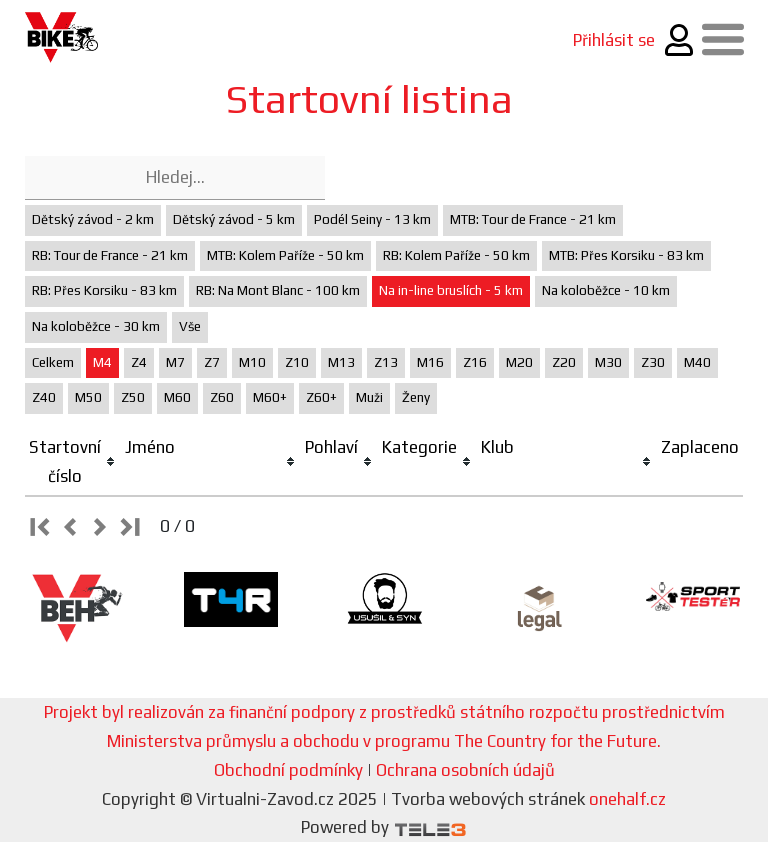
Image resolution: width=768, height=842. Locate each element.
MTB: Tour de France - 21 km (533, 219)
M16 (430, 362)
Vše (190, 326)
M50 (88, 397)
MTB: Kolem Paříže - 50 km (285, 255)
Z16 (475, 362)
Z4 (139, 362)
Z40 (44, 397)
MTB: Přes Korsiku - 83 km (626, 255)
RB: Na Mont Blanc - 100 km (278, 290)
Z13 (386, 362)
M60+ (270, 397)
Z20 (564, 362)
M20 (519, 362)
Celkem (53, 362)
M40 (697, 362)
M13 (341, 362)
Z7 (212, 362)
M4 (102, 362)
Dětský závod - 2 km (93, 219)
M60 (177, 397)
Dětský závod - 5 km (234, 219)
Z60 (222, 397)
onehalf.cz (627, 799)
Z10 (297, 362)
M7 (175, 362)
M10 (252, 362)
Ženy (416, 397)
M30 (608, 362)
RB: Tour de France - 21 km (110, 255)
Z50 (133, 397)
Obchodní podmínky (288, 770)
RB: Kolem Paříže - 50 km (456, 255)
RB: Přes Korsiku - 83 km (104, 290)
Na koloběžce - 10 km (606, 290)
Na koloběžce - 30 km (96, 326)
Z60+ (321, 397)
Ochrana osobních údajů (465, 770)
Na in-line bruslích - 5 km (451, 290)
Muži (369, 397)
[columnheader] (73, 462)
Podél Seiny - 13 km (372, 219)
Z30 (653, 362)
